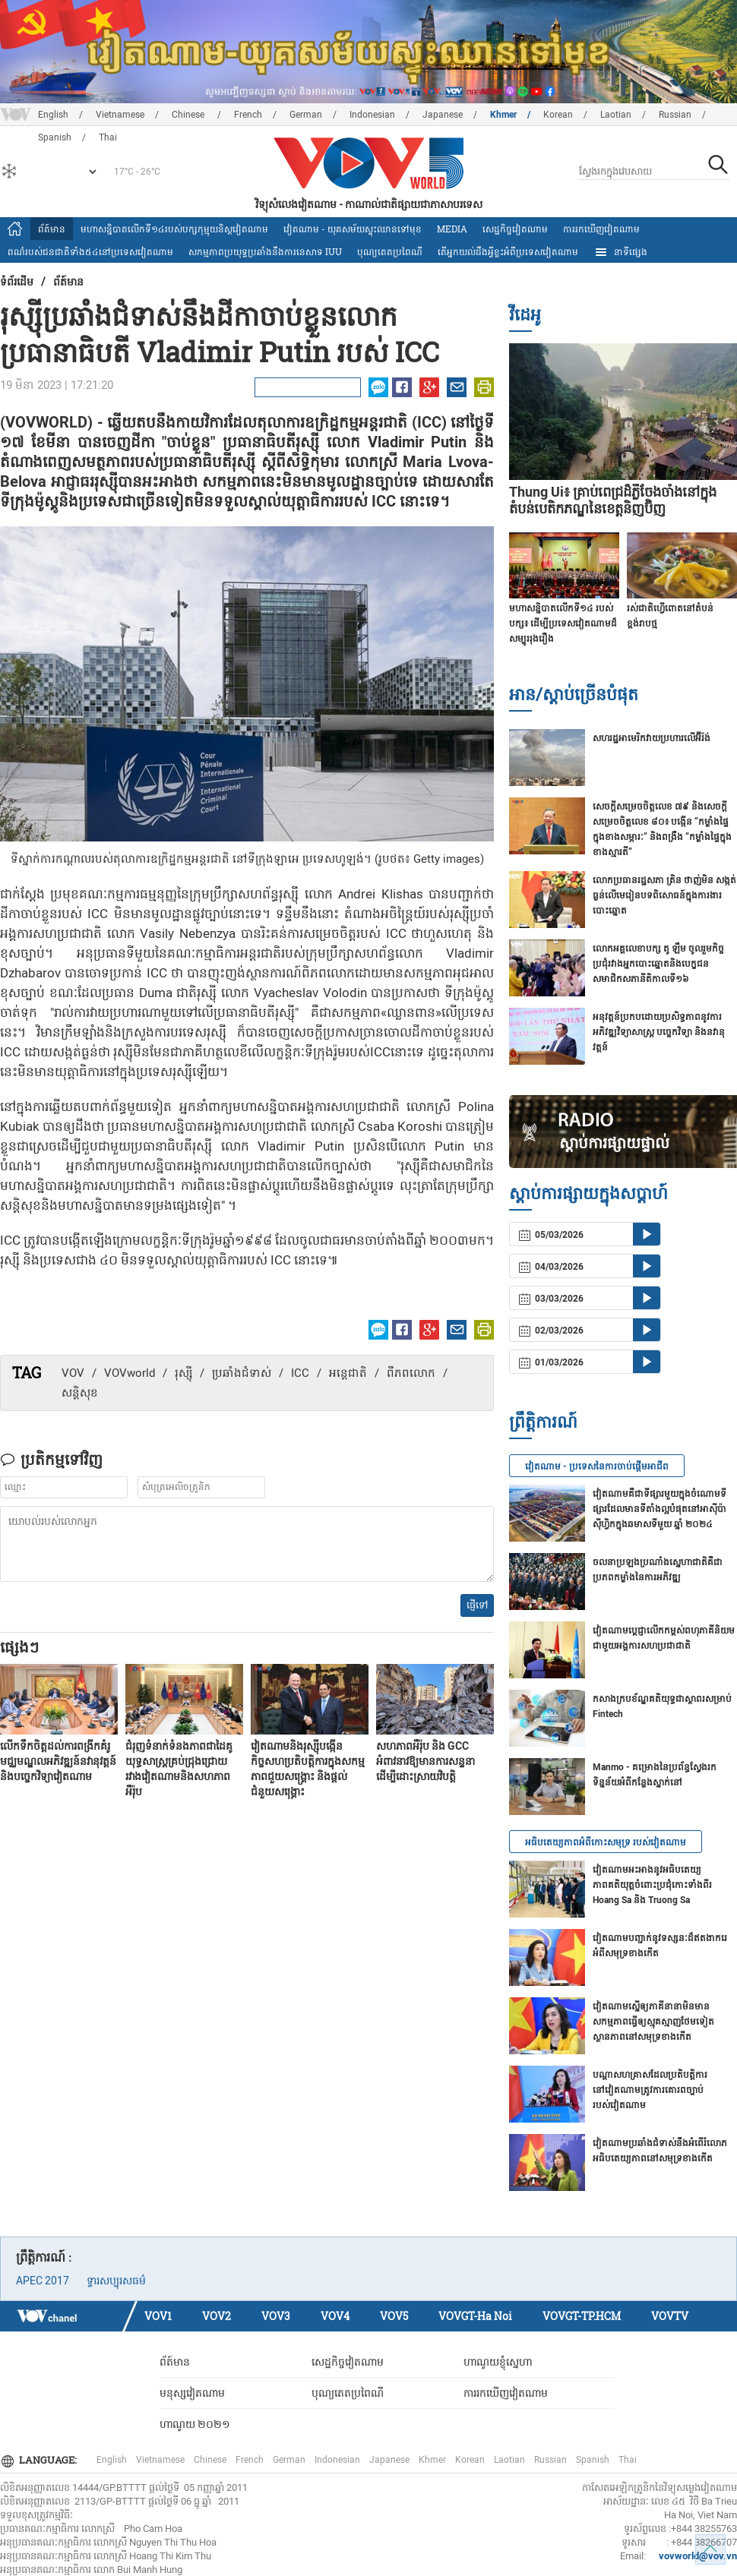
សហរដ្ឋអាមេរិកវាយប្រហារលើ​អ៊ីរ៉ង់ (651, 738)
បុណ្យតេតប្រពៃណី (389, 251)
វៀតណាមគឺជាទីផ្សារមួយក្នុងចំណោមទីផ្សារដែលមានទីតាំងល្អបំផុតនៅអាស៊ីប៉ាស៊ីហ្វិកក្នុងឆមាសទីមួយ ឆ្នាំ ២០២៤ (659, 1509)
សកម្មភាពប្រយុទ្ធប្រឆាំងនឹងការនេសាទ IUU (265, 251)
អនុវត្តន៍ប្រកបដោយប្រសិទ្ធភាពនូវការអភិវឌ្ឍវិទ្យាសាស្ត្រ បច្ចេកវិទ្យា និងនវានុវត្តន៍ (659, 1032)
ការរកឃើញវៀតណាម (601, 229)
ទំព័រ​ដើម (16, 281)
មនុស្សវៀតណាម (192, 2393)
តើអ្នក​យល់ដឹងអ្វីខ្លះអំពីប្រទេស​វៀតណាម (508, 251)
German (305, 114)
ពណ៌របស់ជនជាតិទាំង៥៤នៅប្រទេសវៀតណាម (90, 251)
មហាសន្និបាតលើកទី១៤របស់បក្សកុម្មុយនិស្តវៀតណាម (174, 229)
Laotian (615, 114)
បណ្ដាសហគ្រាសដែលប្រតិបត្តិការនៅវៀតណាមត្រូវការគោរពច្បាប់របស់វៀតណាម (650, 2089)
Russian (675, 114)
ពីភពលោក (411, 1373)
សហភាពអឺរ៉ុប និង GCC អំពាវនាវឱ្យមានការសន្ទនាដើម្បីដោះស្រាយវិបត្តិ (425, 1761)
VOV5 (394, 2316)
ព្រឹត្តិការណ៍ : (44, 2257)
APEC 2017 (42, 2281)
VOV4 (335, 2316)
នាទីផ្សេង (620, 252)
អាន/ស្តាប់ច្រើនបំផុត (573, 694)
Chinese (189, 114)
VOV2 (216, 2316)
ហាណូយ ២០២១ (195, 2424)
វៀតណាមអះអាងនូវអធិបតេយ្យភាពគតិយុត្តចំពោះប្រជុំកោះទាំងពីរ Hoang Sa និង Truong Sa (652, 1884)
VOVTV (669, 2316)
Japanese (442, 114)
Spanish (592, 2459)
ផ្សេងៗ (19, 1646)
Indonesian (372, 114)
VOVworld (129, 1373)
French (248, 114)
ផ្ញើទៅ (477, 1605)
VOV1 (158, 2316)
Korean (558, 114)
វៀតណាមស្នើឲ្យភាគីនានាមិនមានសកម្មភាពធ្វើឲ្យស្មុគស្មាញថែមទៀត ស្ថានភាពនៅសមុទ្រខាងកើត (653, 2021)
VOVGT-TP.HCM (581, 2316)
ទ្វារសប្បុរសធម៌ (116, 2281)
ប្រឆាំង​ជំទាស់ (241, 1373)
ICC (300, 1373)
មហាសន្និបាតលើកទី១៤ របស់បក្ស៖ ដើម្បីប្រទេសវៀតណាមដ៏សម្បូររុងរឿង (563, 623)
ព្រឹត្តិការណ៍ (543, 1421)
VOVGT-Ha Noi (475, 2316)
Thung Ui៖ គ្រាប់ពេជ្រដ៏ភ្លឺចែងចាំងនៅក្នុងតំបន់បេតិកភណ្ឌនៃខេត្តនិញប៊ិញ (612, 500)
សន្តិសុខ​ (80, 1393)
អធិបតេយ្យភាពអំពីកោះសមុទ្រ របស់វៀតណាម (605, 1842)
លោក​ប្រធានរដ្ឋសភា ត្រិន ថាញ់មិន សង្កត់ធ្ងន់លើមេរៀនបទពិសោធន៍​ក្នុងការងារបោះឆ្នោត (664, 895)
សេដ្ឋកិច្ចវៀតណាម (515, 229)
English (53, 114)
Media (452, 229)
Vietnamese (120, 114)
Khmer (503, 114)
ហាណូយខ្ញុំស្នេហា (497, 2362)
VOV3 (275, 2316)
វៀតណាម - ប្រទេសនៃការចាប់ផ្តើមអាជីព (597, 1466)
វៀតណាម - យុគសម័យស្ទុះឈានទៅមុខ (352, 229)
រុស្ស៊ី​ (183, 1373)
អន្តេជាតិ (348, 1373)
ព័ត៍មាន (51, 229)
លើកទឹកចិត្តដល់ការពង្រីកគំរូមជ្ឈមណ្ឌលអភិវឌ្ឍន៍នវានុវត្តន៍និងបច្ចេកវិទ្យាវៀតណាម (58, 1761)
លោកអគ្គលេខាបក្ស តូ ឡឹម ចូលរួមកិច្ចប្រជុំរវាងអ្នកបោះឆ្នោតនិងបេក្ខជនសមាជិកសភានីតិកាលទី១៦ (658, 963)
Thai (627, 2459)
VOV (73, 1373)
